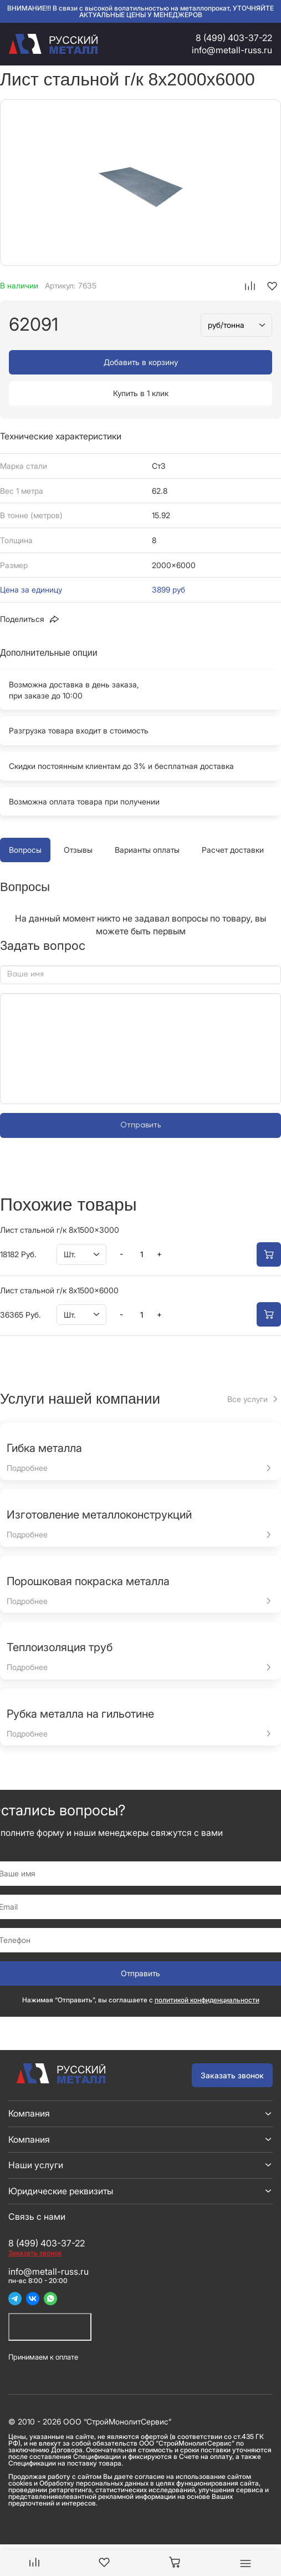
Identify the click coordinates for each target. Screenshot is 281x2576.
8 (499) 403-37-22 (234, 37)
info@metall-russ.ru (232, 49)
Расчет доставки (233, 849)
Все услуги (247, 1399)
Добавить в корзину (141, 362)
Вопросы (25, 849)
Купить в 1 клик (140, 393)
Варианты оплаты (147, 849)
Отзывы (78, 849)
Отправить (140, 1125)
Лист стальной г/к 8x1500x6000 (59, 1290)
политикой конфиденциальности (207, 2000)
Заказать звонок (232, 2075)
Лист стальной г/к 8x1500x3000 (59, 1229)
